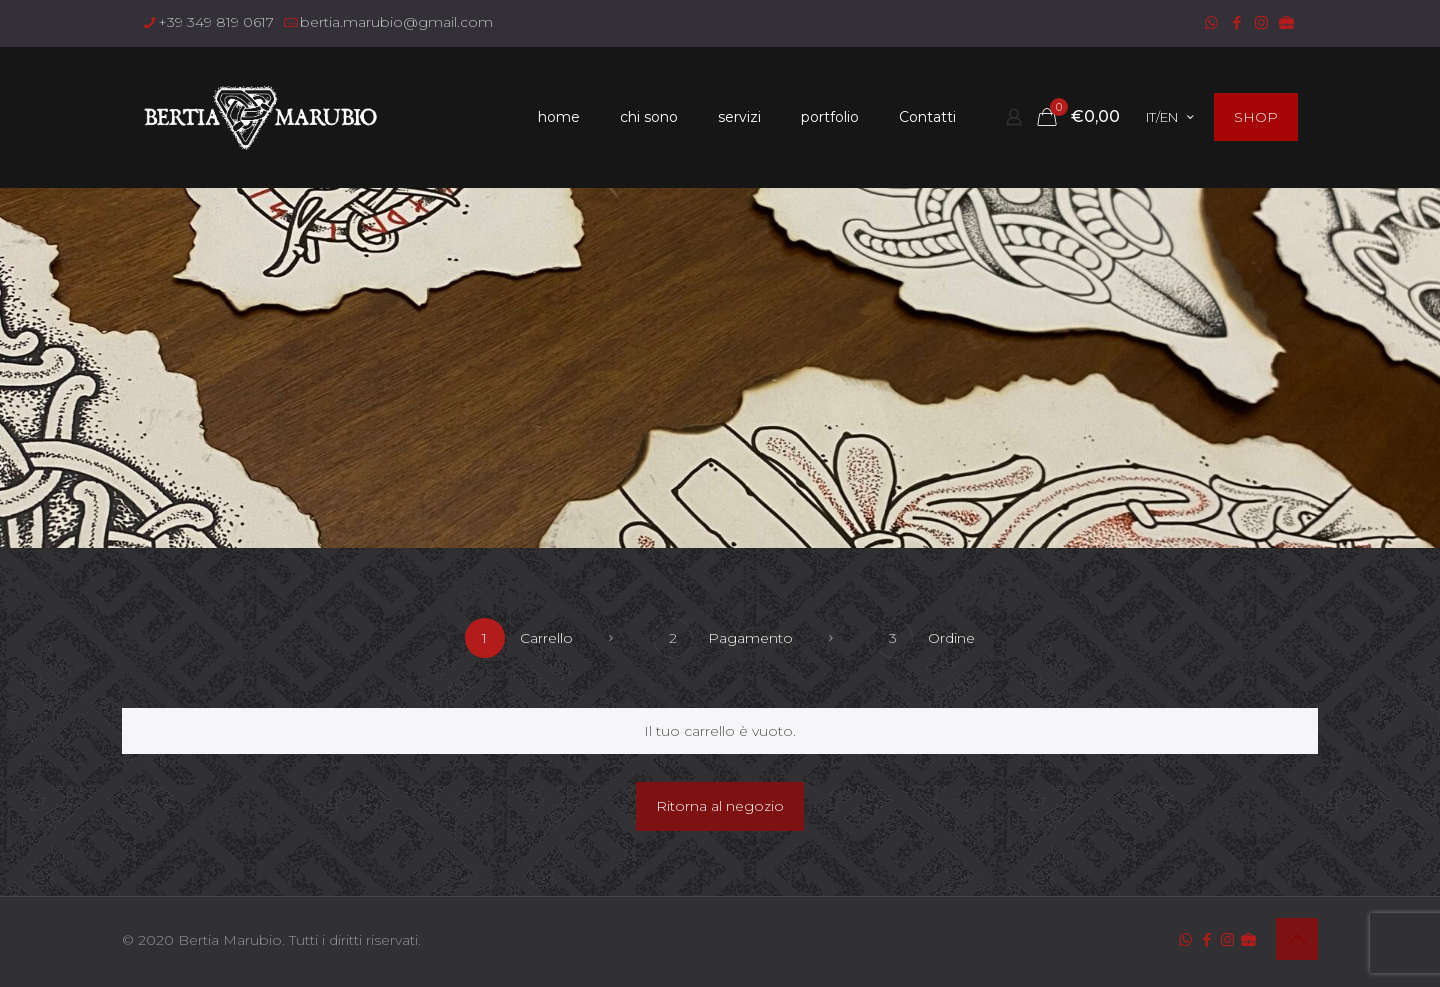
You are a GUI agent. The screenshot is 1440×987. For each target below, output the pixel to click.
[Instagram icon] (1261, 22)
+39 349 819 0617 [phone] (216, 22)
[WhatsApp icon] (1211, 22)
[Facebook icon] (1236, 22)
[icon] (1286, 22)
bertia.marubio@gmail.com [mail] (396, 22)
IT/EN (1171, 117)
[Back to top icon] (1297, 939)
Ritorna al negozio (720, 806)
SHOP (1256, 117)
